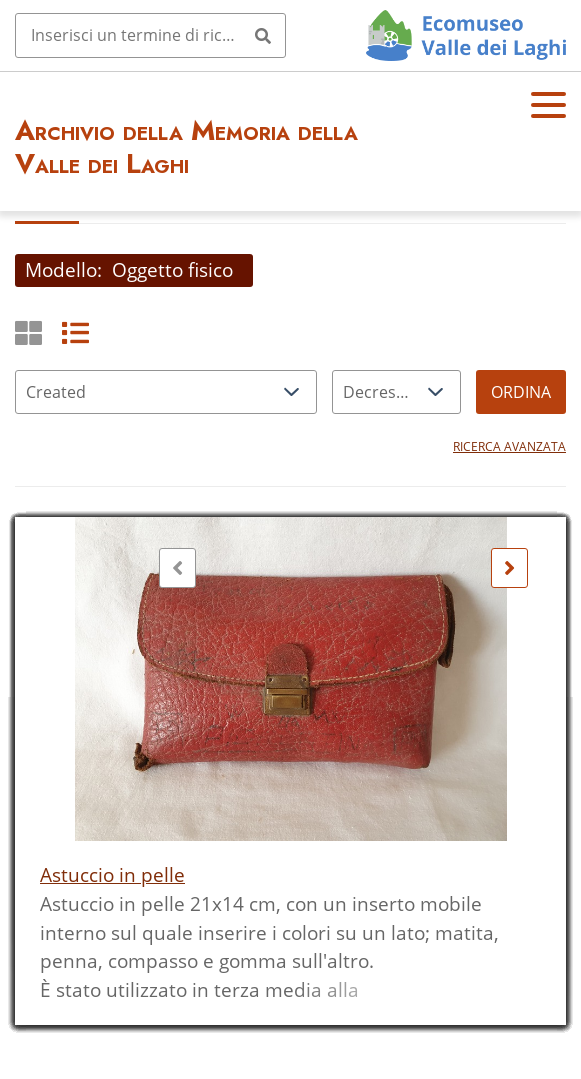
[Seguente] (509, 568)
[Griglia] (28, 332)
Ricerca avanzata (509, 446)
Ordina (521, 392)
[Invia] (263, 35)
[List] (75, 332)
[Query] (150, 35)
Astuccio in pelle (112, 874)
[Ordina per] (166, 392)
